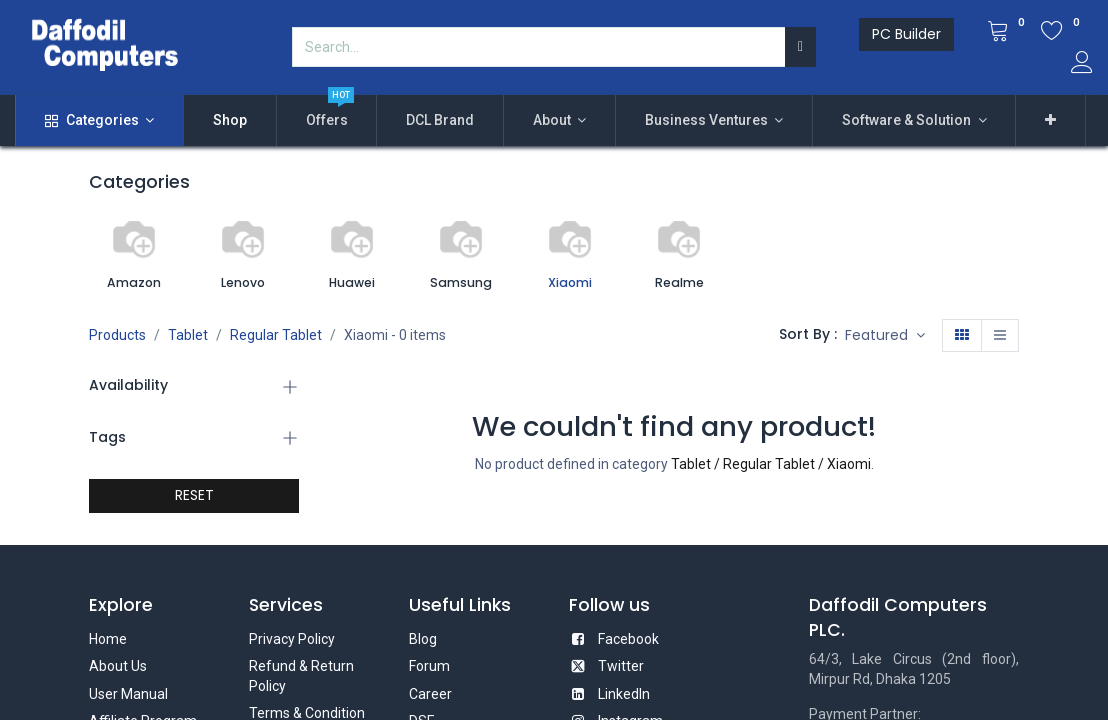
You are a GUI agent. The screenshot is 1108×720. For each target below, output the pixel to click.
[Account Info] (1082, 65)
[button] (1050, 121)
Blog (423, 639)
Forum (429, 666)
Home (108, 639)
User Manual (128, 694)
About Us (118, 666)
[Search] (800, 47)
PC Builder (906, 34)
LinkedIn (624, 694)
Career (430, 694)
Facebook (628, 639)
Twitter (621, 666)
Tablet (188, 335)
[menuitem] (230, 121)
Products (117, 335)
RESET (194, 495)
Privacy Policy (292, 639)
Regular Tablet (276, 335)
